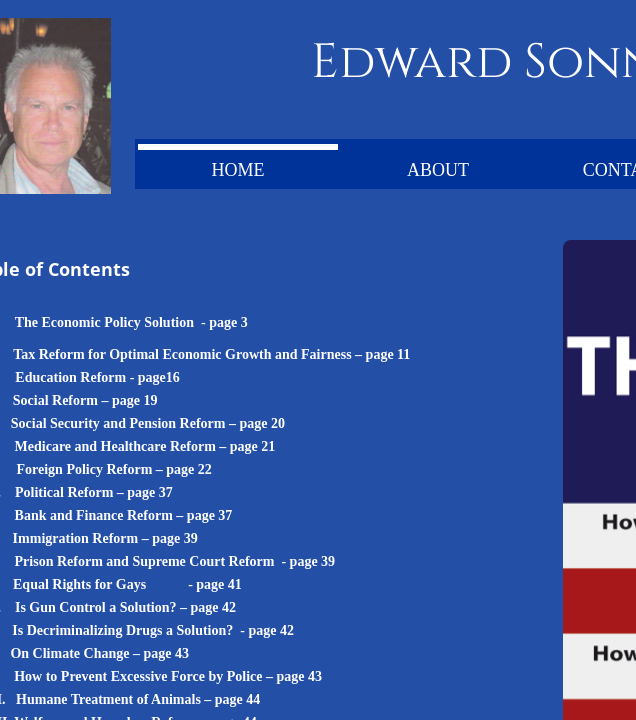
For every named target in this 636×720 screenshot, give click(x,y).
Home (238, 170)
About (438, 170)
